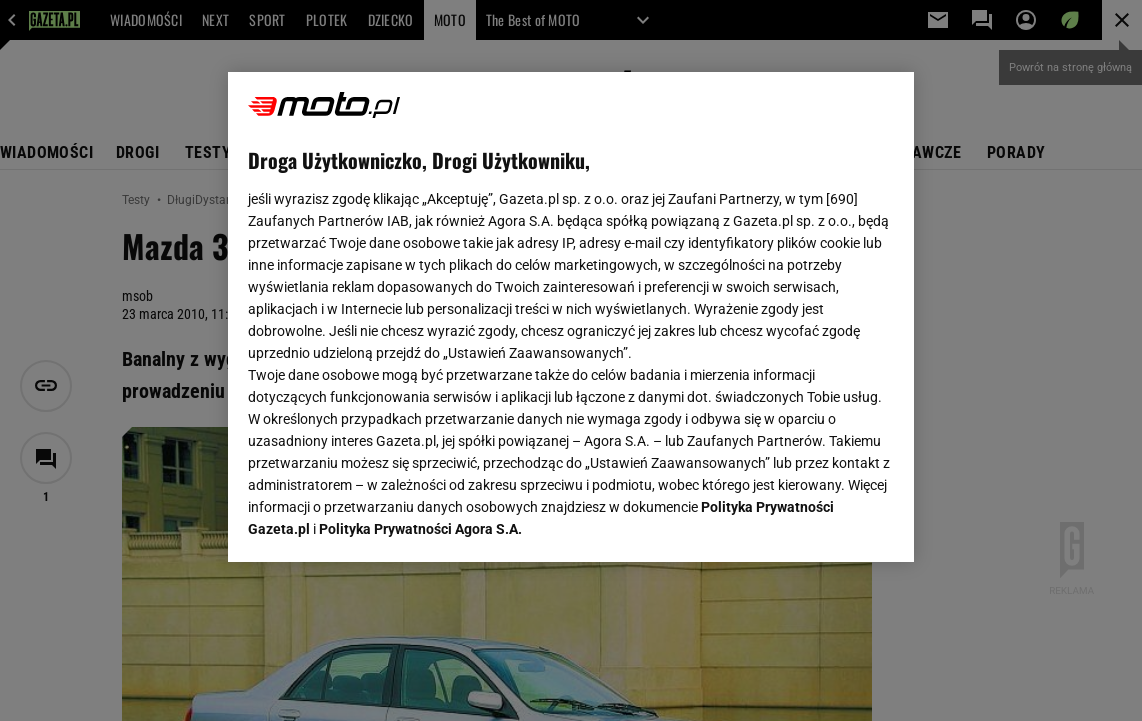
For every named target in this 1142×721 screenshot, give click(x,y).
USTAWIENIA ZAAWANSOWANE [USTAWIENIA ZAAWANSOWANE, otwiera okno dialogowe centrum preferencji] (379, 522)
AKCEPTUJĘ (825, 523)
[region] (570, 317)
